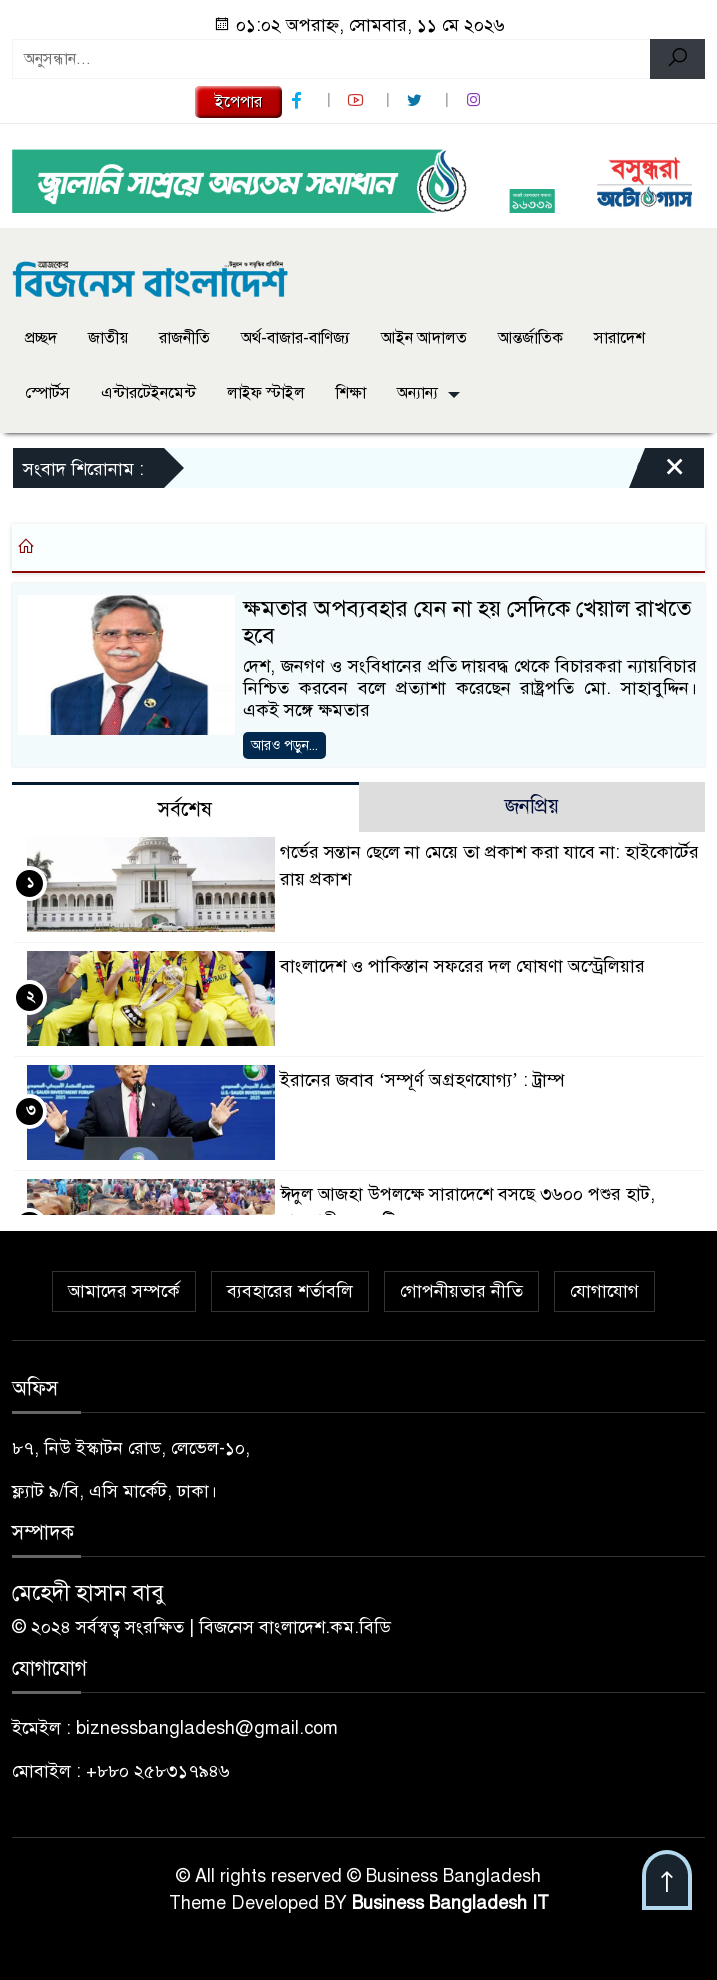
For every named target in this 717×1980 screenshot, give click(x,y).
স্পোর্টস (47, 393)
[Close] (657, 473)
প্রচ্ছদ (41, 338)
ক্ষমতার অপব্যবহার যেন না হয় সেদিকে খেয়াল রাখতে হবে (467, 622)
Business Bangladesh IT (450, 1903)
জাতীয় (108, 338)
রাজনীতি (184, 338)
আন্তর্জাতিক (530, 338)
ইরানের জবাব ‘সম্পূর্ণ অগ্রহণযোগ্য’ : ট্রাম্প (422, 1080)
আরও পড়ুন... (284, 745)
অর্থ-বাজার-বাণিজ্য (295, 338)
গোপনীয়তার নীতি (461, 1291)
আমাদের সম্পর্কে (124, 1291)
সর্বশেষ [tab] (185, 809)
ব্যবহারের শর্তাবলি (290, 1291)
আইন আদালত (424, 338)
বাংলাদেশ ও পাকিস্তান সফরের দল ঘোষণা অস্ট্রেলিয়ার (462, 966)
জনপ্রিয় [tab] (532, 806)
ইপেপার (238, 102)
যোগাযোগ (604, 1291)
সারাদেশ (619, 338)
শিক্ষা (351, 393)
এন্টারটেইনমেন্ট (148, 393)
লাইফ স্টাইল (266, 393)
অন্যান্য (417, 393)
